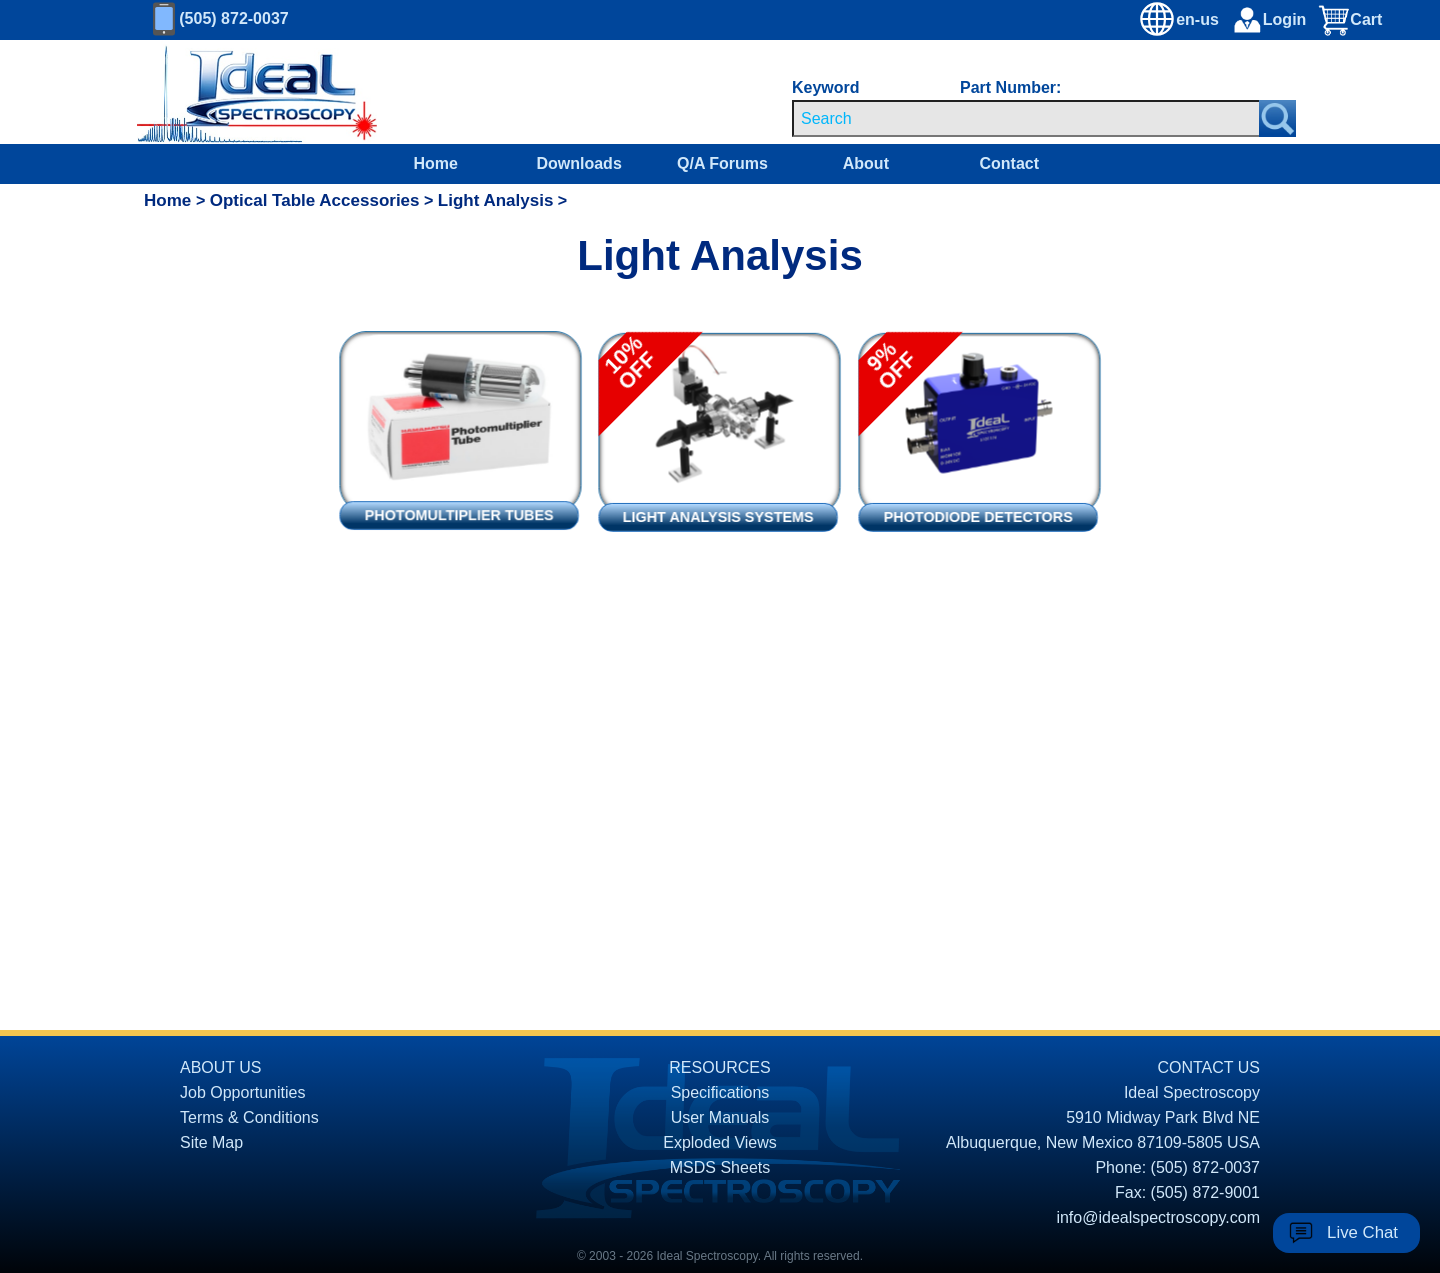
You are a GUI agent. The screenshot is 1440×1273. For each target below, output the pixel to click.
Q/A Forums (722, 163)
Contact (1009, 163)
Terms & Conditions (249, 1117)
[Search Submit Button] (1277, 118)
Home (436, 163)
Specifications (720, 1092)
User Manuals (720, 1117)
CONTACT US (1208, 1067)
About (866, 163)
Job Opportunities (242, 1092)
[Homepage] (239, 92)
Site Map (211, 1142)
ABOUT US (221, 1067)
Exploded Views (720, 1142)
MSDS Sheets (720, 1167)
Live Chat (1362, 1232)
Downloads (578, 163)
